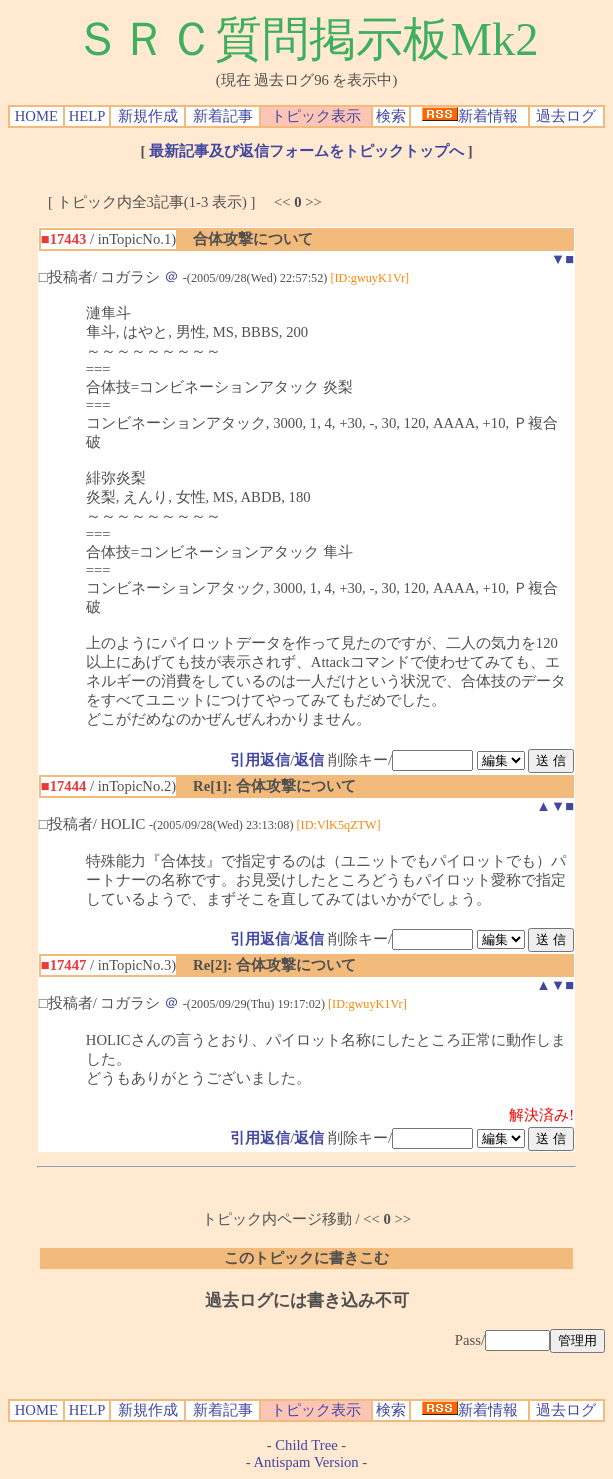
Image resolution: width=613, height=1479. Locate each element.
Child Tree (306, 1445)
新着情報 (470, 116)
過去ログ (566, 116)
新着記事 (223, 116)
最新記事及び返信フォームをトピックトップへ (306, 151)
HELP (87, 116)
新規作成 (148, 116)
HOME (36, 116)
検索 (391, 116)
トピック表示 (316, 116)
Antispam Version (306, 1462)
